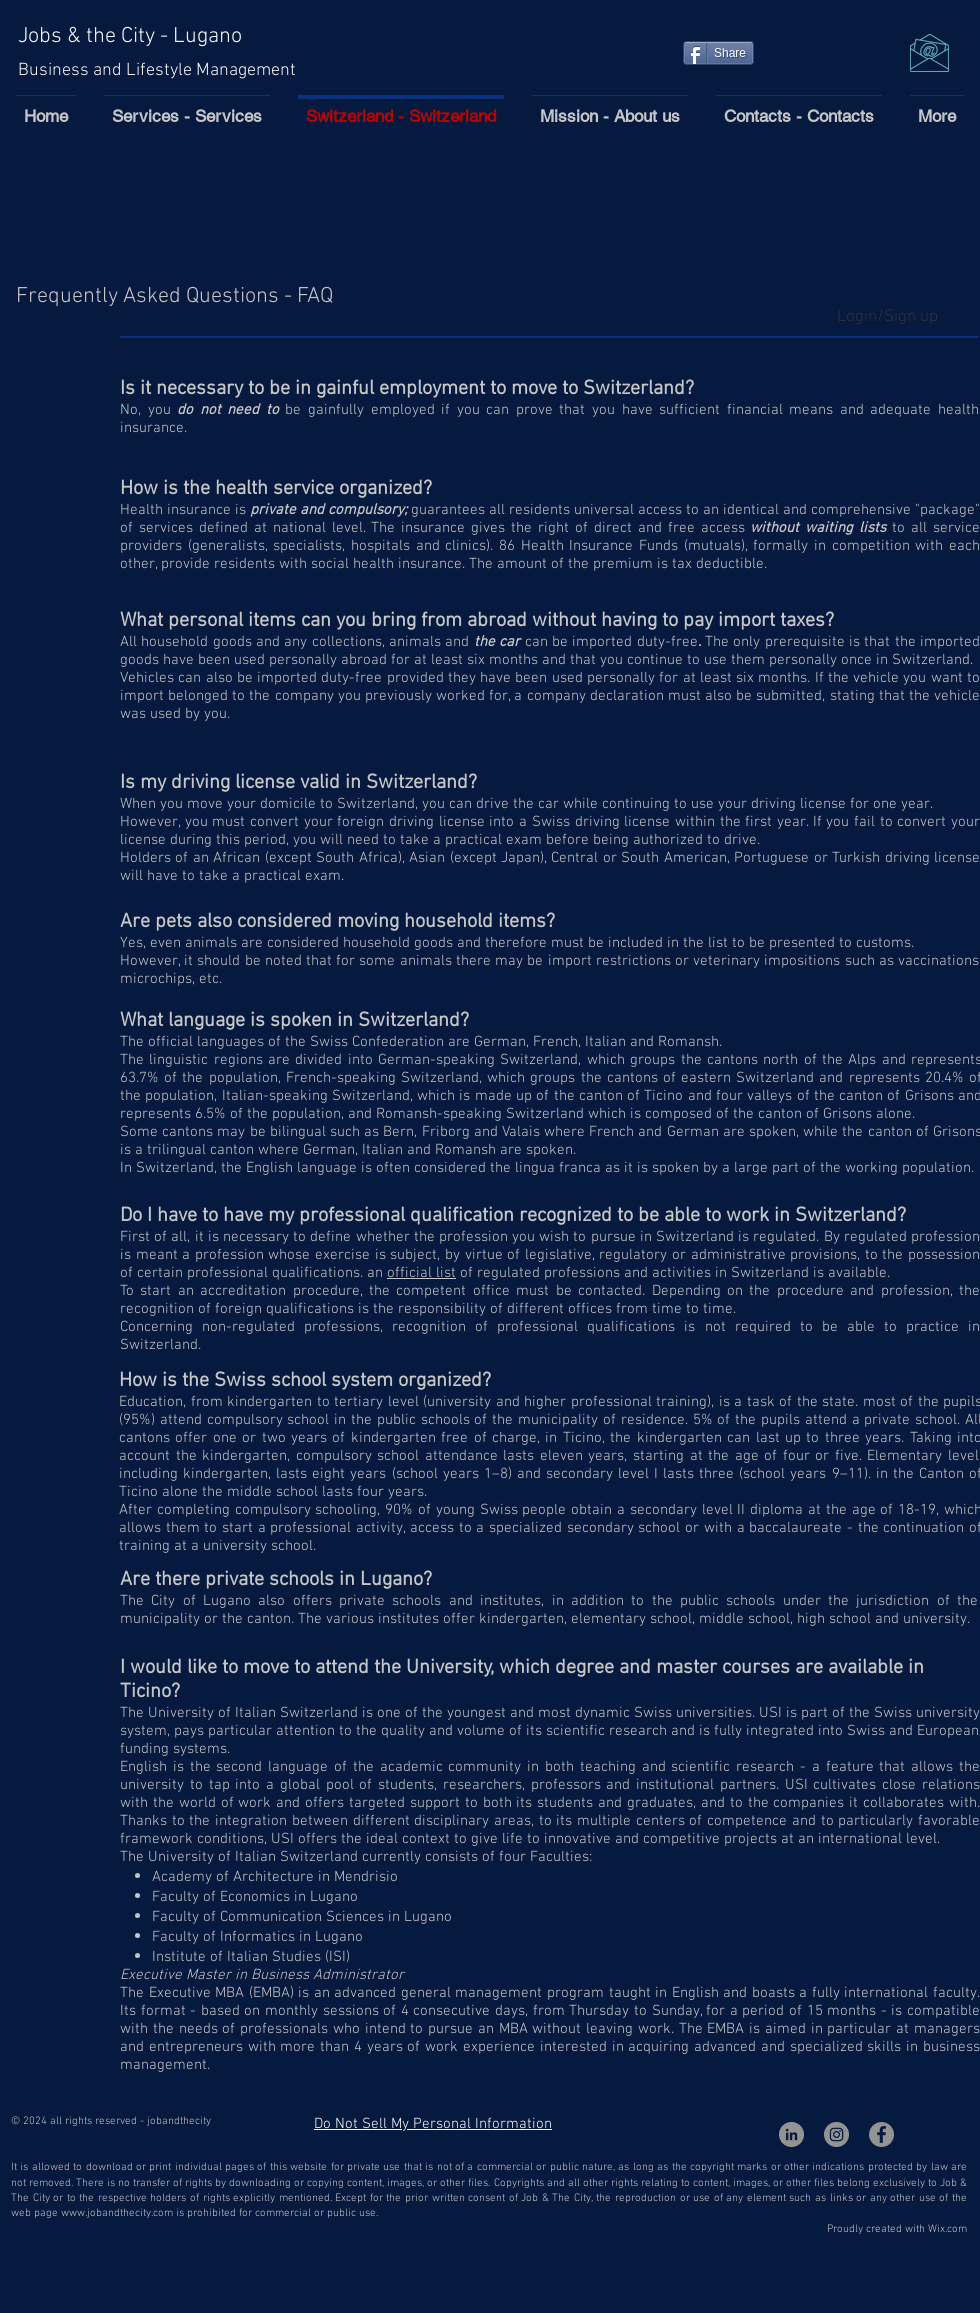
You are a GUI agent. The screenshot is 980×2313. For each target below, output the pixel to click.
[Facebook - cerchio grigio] (881, 2134)
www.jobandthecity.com (117, 2213)
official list (421, 1273)
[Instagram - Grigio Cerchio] (836, 2134)
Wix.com (947, 2229)
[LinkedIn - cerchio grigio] (791, 2134)
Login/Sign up (887, 317)
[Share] (718, 53)
